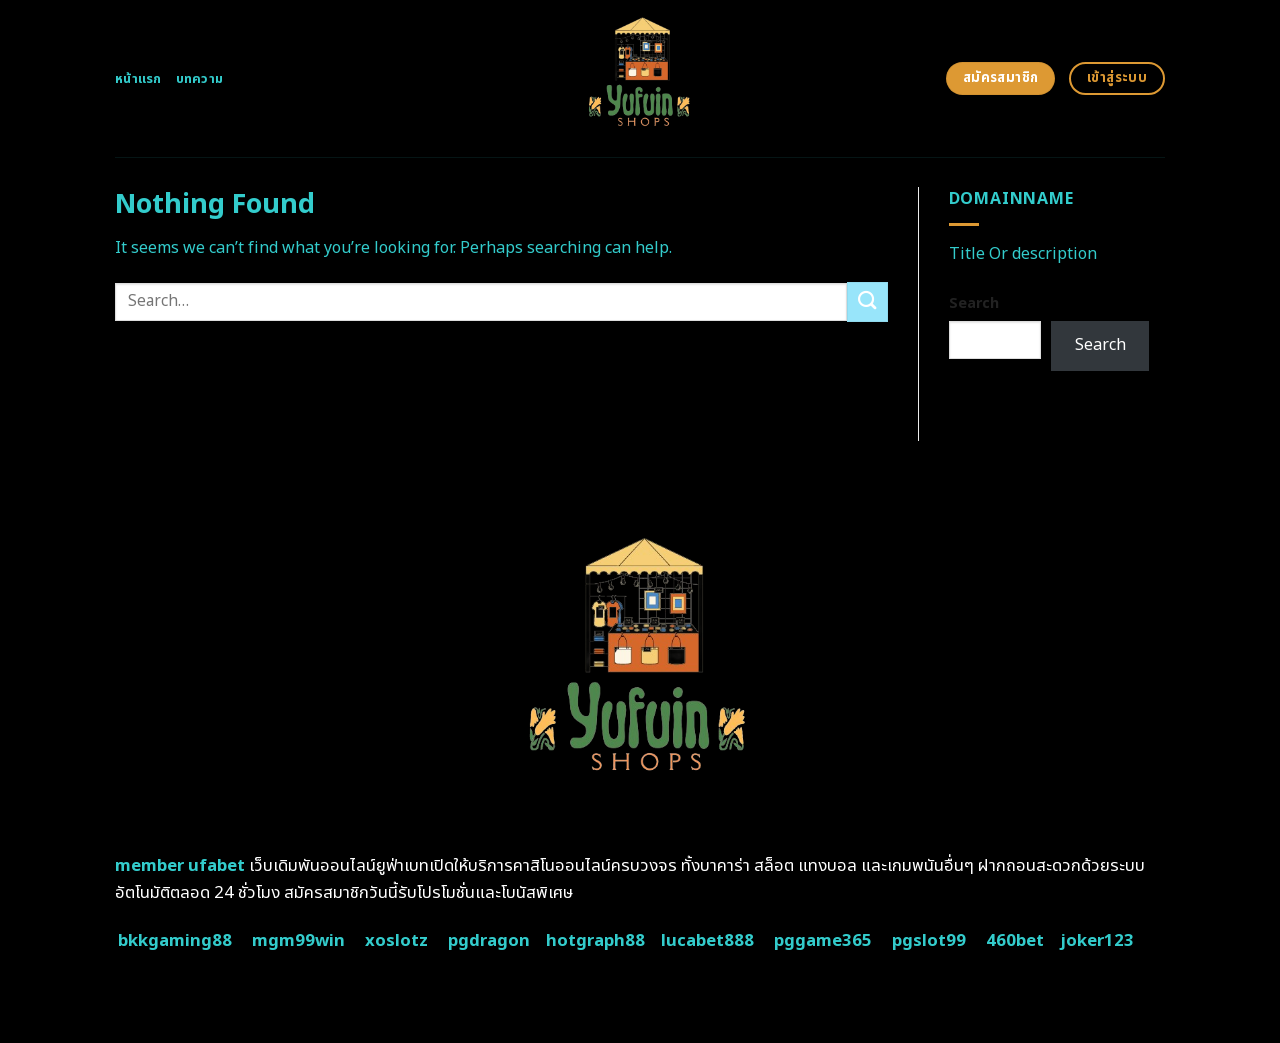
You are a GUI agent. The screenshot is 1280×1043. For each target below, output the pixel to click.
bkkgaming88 (175, 941)
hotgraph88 (595, 941)
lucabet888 (707, 941)
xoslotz (396, 941)
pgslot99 (929, 941)
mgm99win (298, 941)
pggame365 (823, 941)
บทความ (200, 79)
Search (974, 303)
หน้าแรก (138, 79)
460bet (1015, 941)
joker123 (1097, 941)
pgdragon (489, 941)
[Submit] (867, 301)
